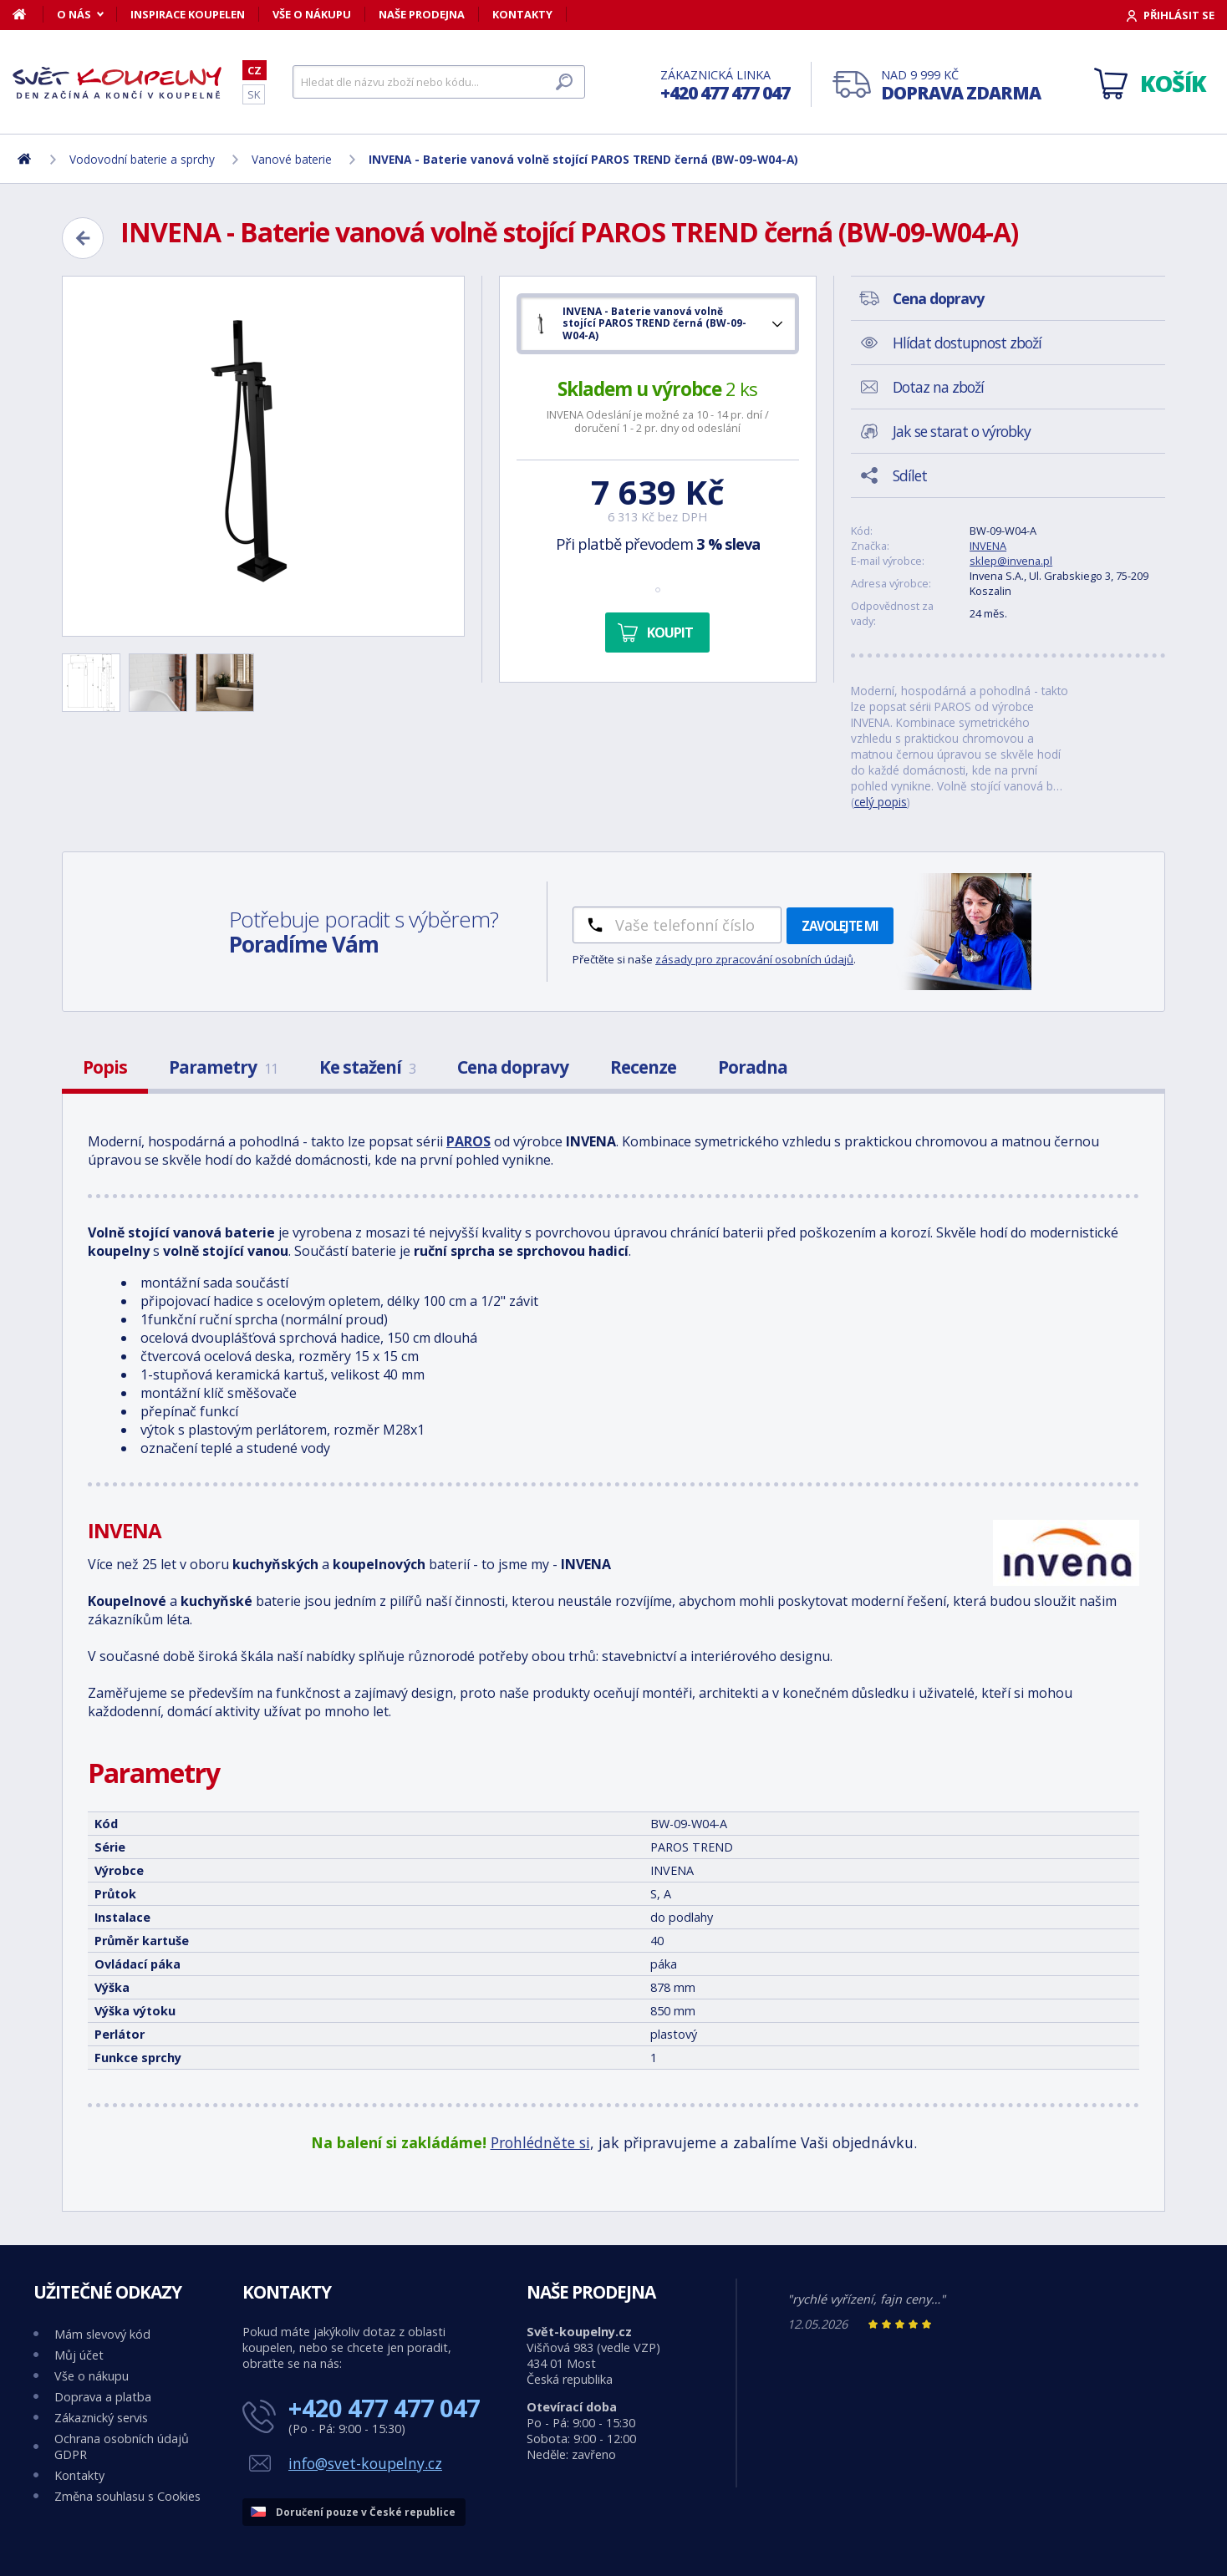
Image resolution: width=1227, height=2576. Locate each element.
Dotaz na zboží (938, 387)
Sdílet (910, 475)
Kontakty (522, 14)
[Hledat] (439, 82)
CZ (254, 70)
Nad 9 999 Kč (961, 85)
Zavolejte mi (840, 925)
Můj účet (79, 2355)
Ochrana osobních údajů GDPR (121, 2446)
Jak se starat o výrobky (962, 431)
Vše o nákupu (311, 14)
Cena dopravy (512, 1067)
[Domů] (28, 14)
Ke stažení (367, 1067)
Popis (105, 1067)
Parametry (223, 1067)
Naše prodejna (422, 14)
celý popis (880, 802)
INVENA (988, 545)
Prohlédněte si (540, 2142)
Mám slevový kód (102, 2334)
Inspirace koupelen (187, 14)
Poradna (752, 1067)
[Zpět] (83, 238)
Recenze (643, 1067)
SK (253, 94)
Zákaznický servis (101, 2418)
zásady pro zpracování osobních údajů (754, 959)
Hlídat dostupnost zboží (967, 343)
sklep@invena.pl (1011, 560)
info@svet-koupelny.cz (365, 2463)
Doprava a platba (102, 2397)
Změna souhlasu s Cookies (127, 2496)
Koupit (670, 632)
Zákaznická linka (725, 85)
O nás (74, 14)
